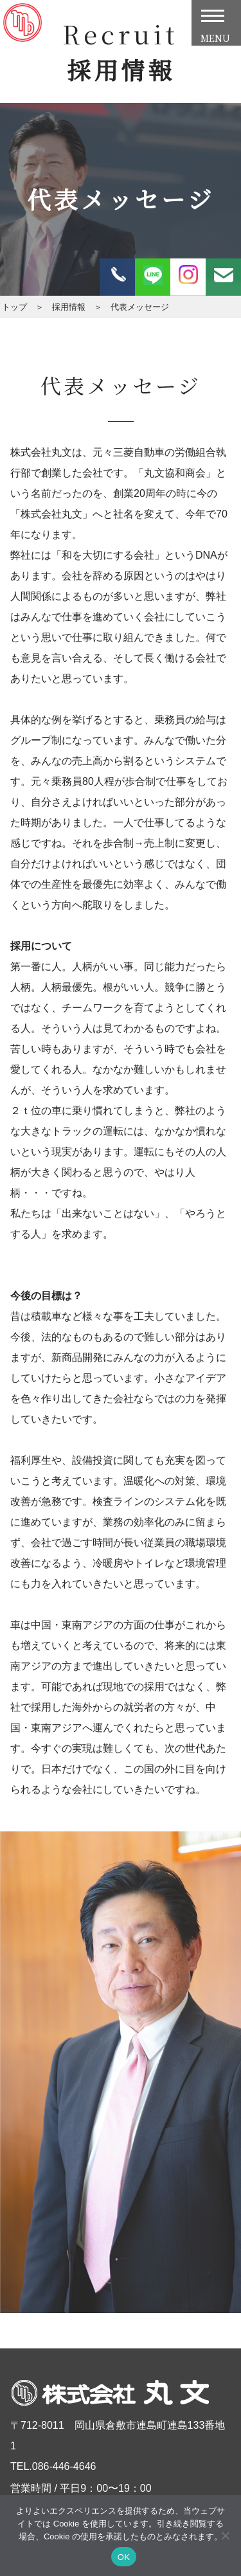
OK (124, 2557)
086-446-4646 (64, 2466)
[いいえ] (225, 2535)
